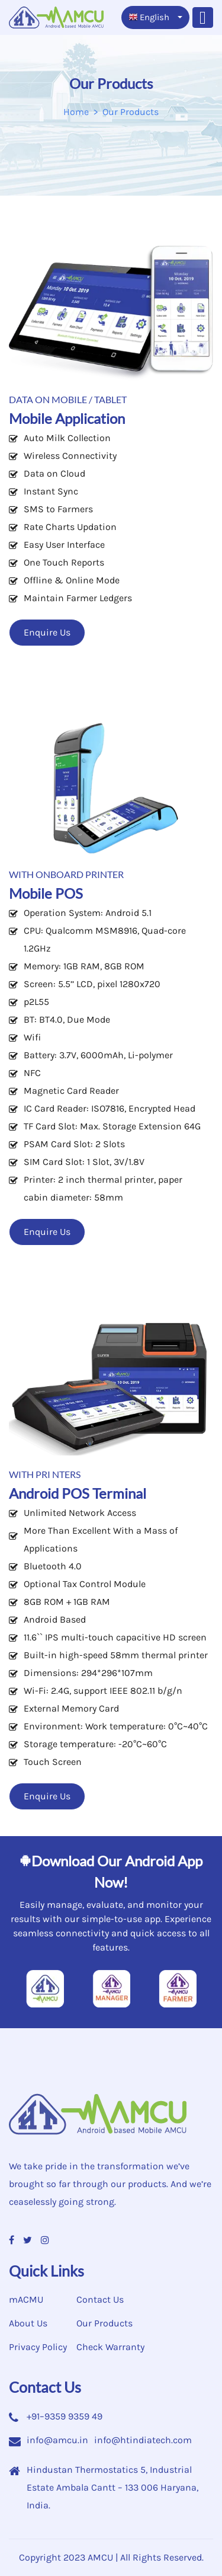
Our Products (104, 2323)
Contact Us (100, 2299)
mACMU (26, 2299)
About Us (28, 2323)
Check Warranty (110, 2346)
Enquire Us (47, 632)
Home (76, 111)
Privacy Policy (38, 2346)
